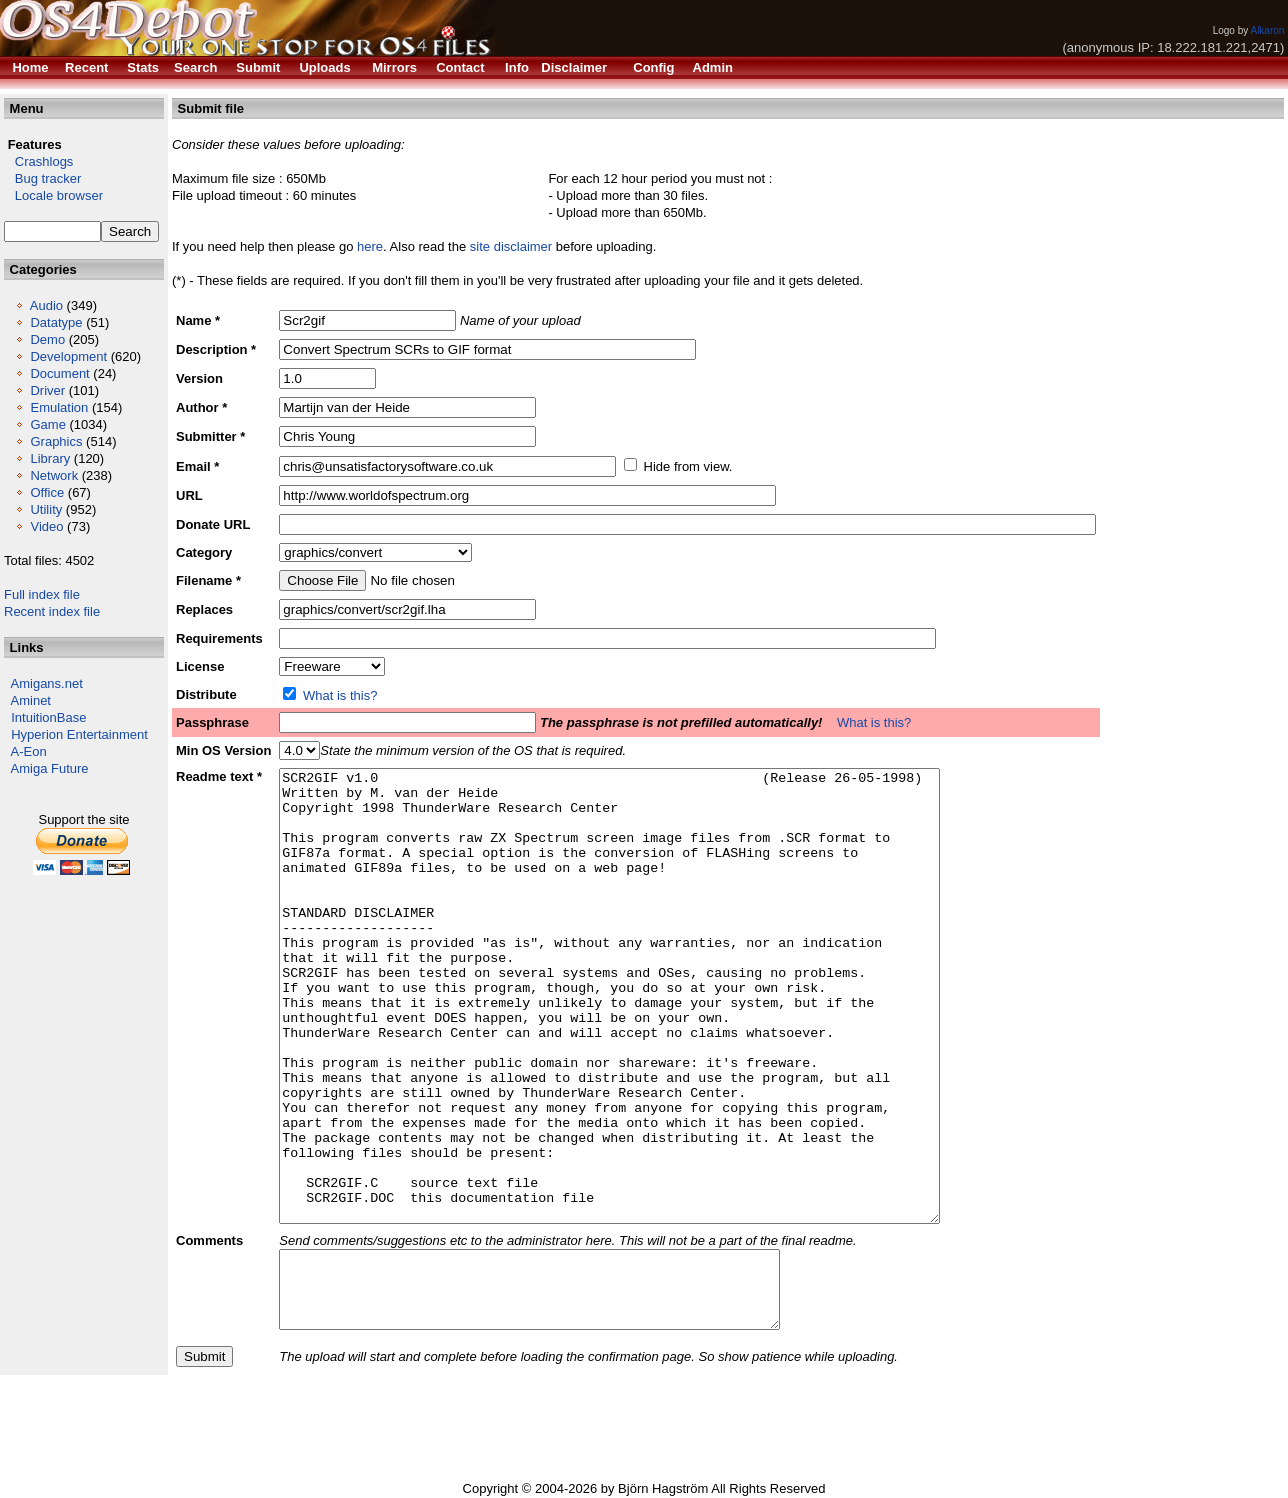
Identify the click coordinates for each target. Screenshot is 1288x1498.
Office (47, 492)
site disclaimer (511, 246)
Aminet (31, 700)
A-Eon (29, 751)
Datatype (56, 322)
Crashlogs (38, 161)
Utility (46, 509)
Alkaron (1267, 30)
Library (50, 458)
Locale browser (53, 195)
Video (46, 526)
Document (59, 373)
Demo (47, 339)
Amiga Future (50, 768)
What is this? (340, 695)
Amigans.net (47, 683)
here (370, 246)
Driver (47, 390)
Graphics (56, 441)
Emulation (59, 407)
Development (68, 356)
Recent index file (52, 611)
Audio (46, 305)
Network (54, 475)
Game (47, 424)
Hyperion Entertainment (79, 734)
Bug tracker (42, 178)
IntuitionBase (48, 717)
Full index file (42, 594)
